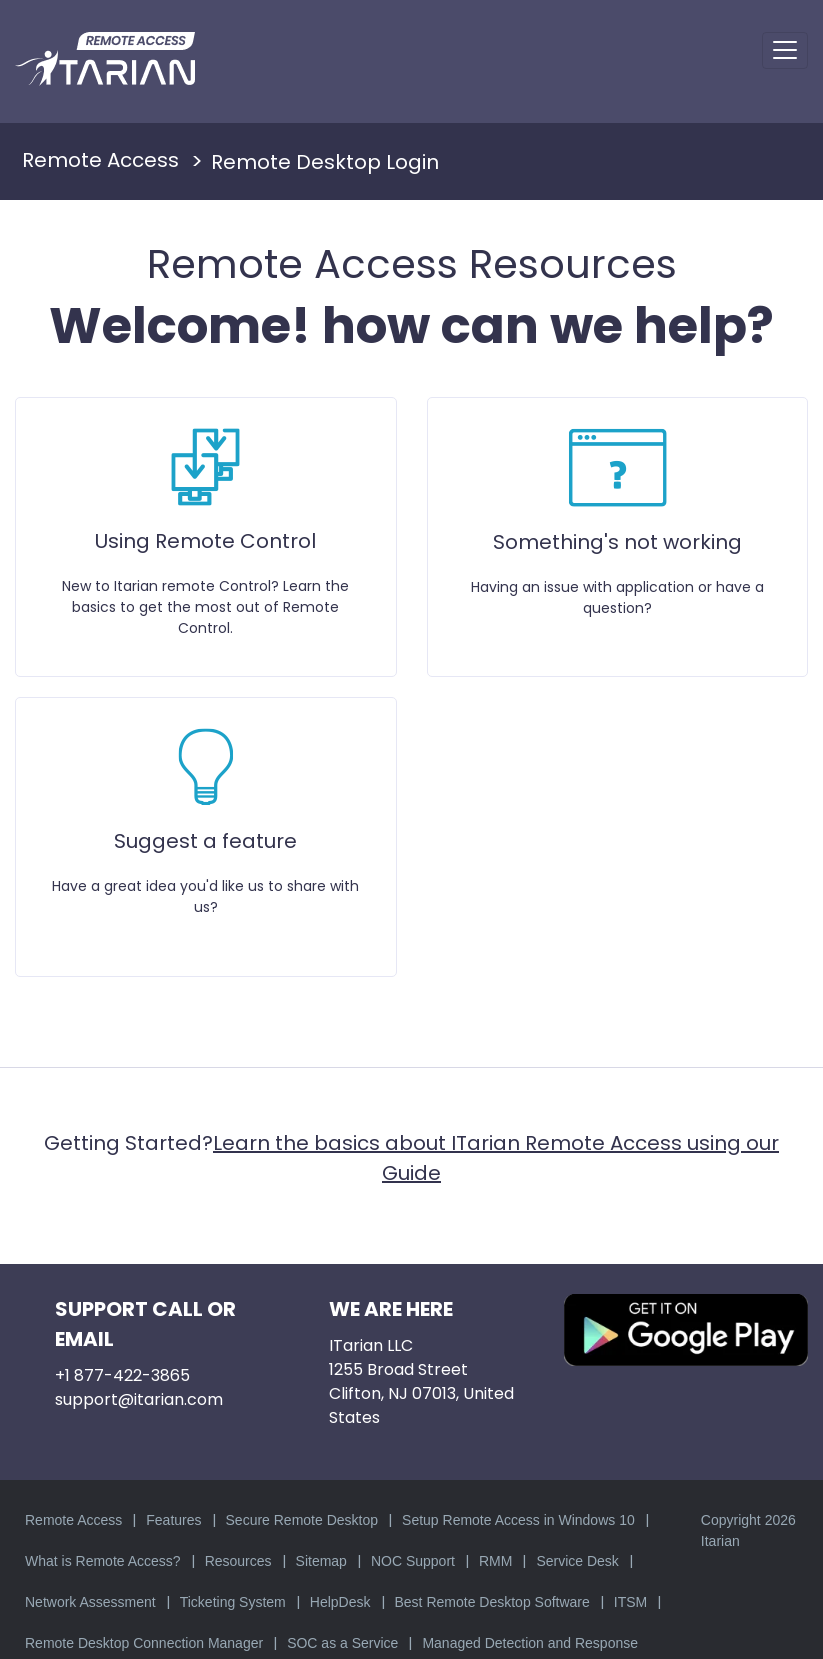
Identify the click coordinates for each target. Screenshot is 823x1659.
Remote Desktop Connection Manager (144, 1643)
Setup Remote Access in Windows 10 (518, 1520)
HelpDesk (340, 1602)
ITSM (630, 1602)
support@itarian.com (139, 1399)
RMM (495, 1561)
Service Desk (577, 1561)
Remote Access (73, 1520)
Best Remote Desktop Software (492, 1602)
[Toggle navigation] (785, 50)
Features (173, 1520)
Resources (238, 1561)
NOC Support (413, 1561)
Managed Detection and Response (530, 1643)
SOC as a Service (342, 1643)
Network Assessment (90, 1602)
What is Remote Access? (103, 1561)
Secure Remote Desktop (302, 1520)
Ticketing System (233, 1602)
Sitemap (321, 1561)
